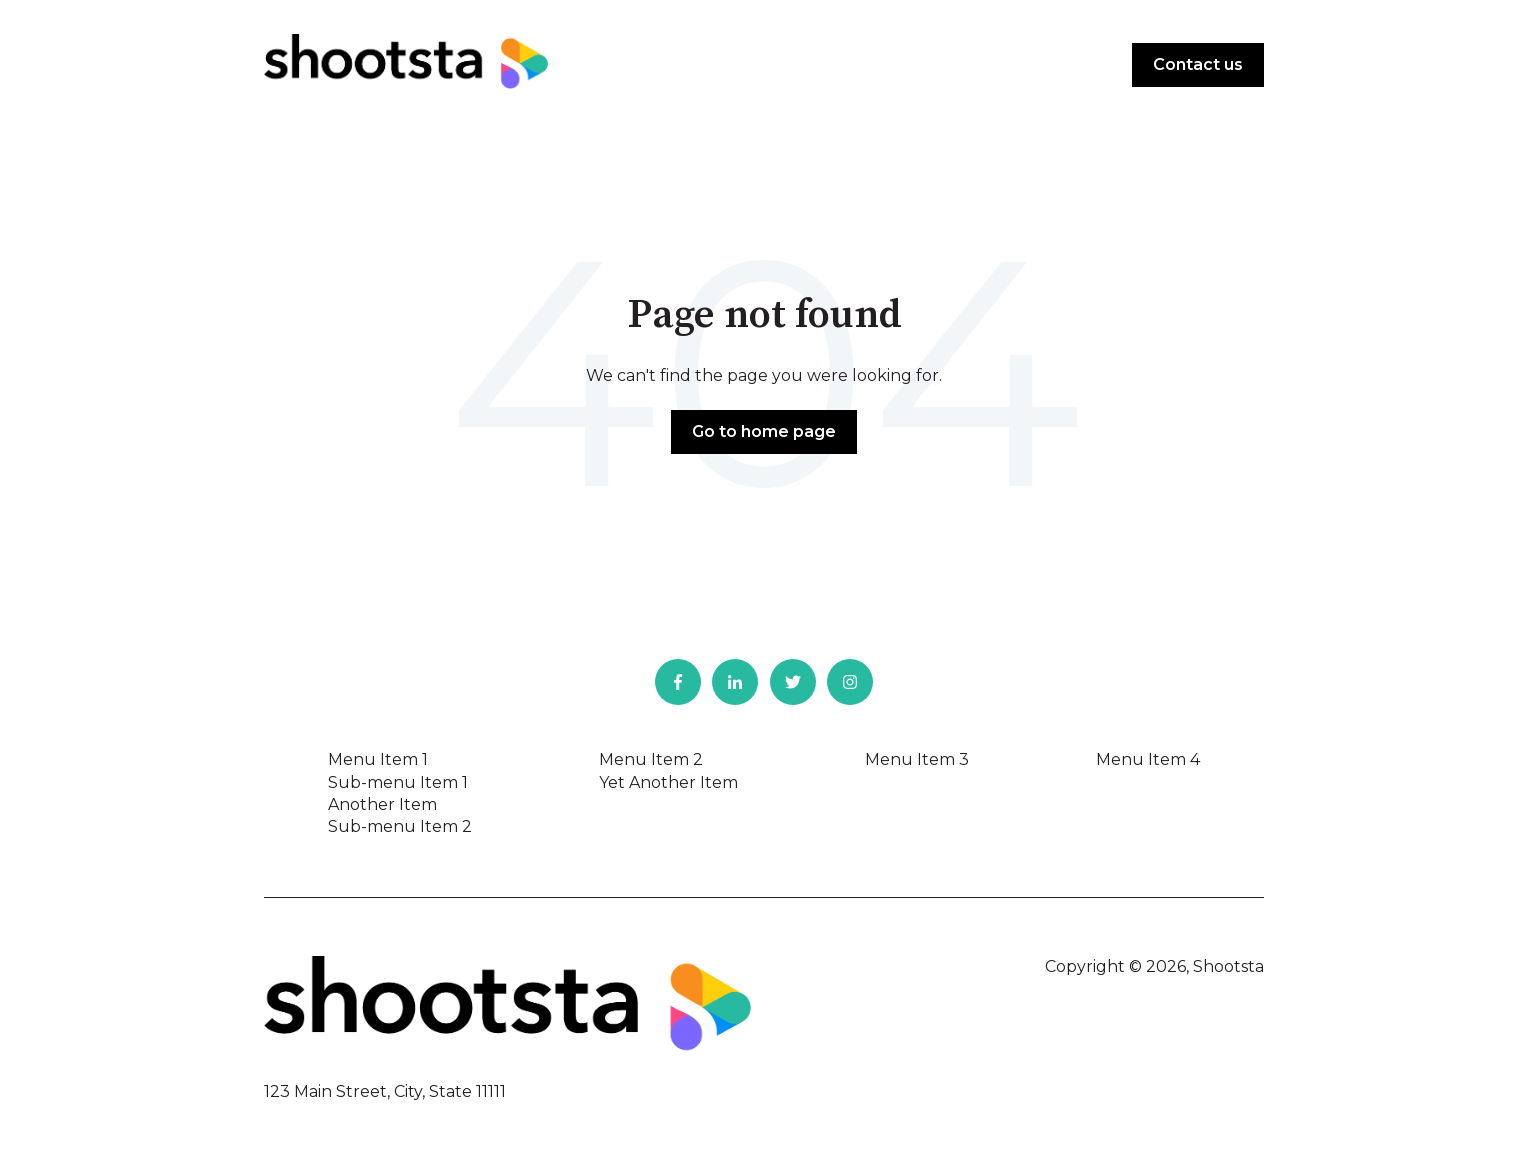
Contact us (1198, 64)
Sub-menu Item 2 (400, 826)
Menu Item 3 (917, 759)
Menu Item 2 (651, 759)
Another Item (382, 804)
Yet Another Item (668, 782)
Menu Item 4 (1148, 759)
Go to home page (764, 431)
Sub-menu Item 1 (398, 782)
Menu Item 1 (378, 759)
